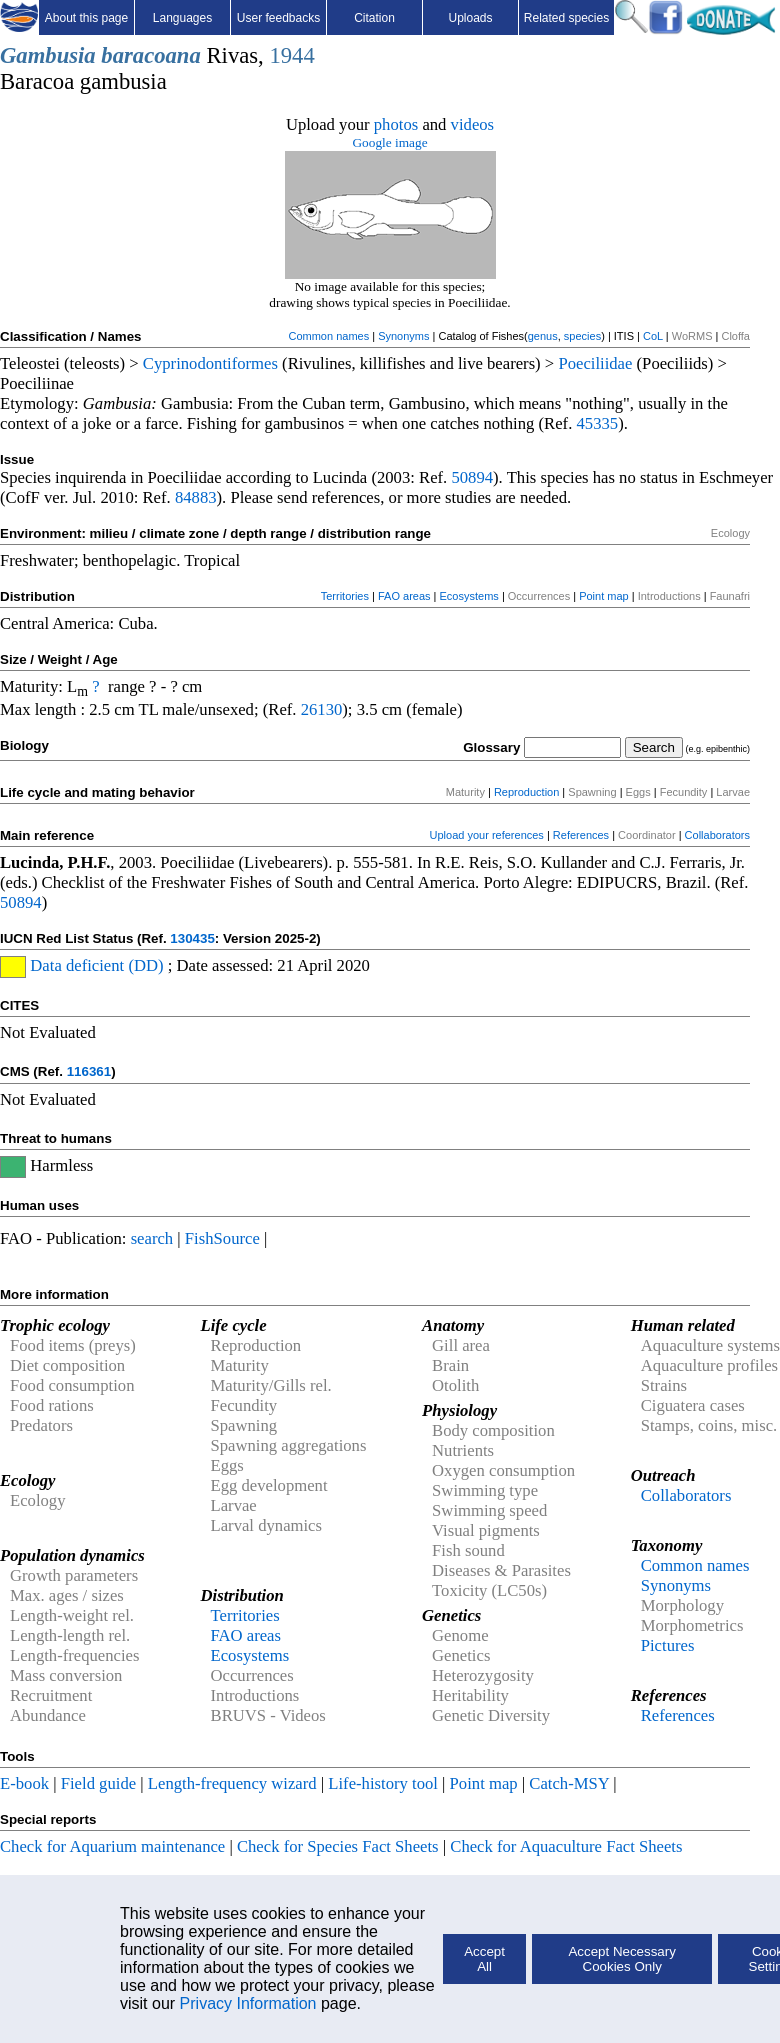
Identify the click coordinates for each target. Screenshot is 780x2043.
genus (543, 336)
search (152, 1238)
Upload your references (487, 835)
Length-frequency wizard (232, 1783)
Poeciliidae (595, 363)
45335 (597, 423)
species (582, 336)
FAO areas (404, 596)
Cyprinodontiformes (210, 363)
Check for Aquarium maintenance (112, 1846)
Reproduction (526, 792)
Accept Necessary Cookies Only (621, 1959)
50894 (472, 477)
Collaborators (717, 835)
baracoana (150, 55)
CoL (653, 336)
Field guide (98, 1783)
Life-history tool (383, 1783)
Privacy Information (248, 2003)
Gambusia (48, 55)
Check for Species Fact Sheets (338, 1846)
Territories (345, 596)
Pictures (668, 1645)
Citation (374, 18)
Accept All (484, 1959)
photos (396, 124)
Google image (389, 142)
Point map (604, 596)
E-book (24, 1783)
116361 (89, 1071)
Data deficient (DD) (96, 965)
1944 (291, 55)
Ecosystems (469, 596)
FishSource (222, 1238)
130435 (192, 938)
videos (473, 124)
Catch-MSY (569, 1783)
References (581, 835)
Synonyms (403, 336)
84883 (196, 497)
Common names (328, 336)
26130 (322, 709)
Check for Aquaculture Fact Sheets (566, 1846)
